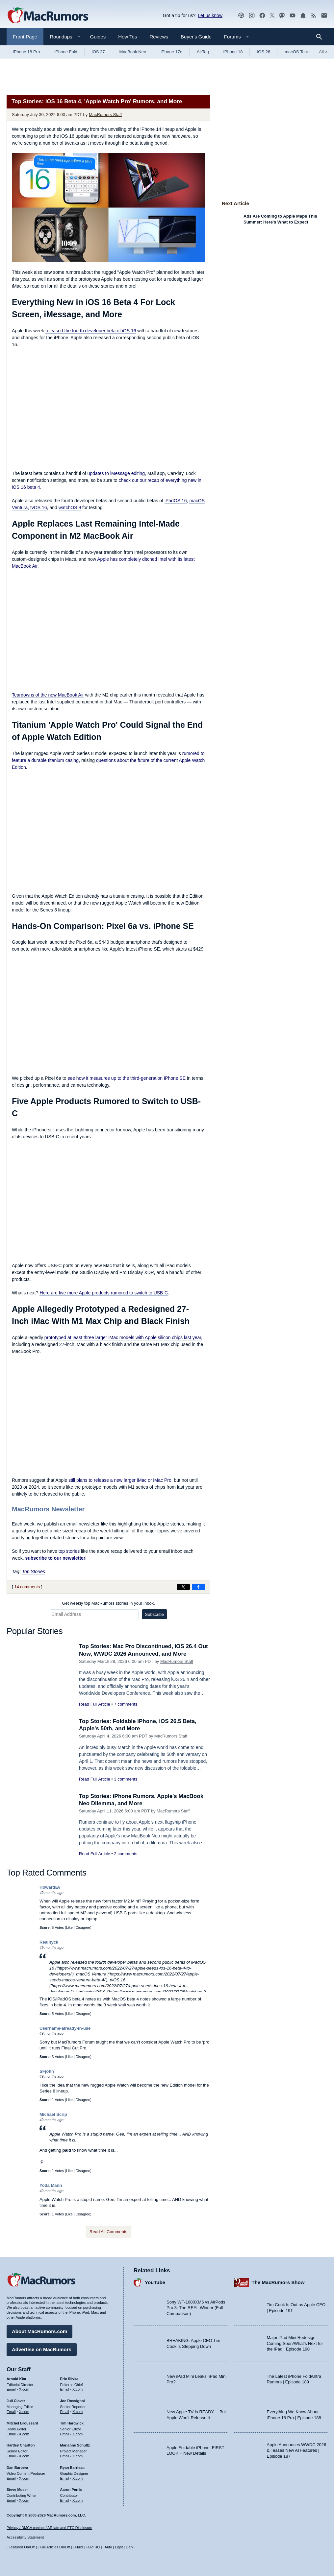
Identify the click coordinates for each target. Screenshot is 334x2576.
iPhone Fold (65, 51)
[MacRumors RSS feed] (313, 15)
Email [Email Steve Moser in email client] (11, 2500)
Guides (98, 36)
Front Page (25, 36)
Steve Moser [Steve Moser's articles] (17, 2490)
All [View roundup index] (323, 51)
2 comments (125, 1853)
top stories (69, 1551)
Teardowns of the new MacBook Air (48, 694)
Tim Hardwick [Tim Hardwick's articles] (72, 2423)
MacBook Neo (132, 51)
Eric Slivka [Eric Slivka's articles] (69, 2379)
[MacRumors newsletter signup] (324, 15)
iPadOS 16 (176, 500)
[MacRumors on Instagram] (251, 15)
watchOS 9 (70, 507)
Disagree (83, 1927)
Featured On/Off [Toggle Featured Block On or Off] (22, 2547)
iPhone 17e (171, 51)
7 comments (125, 1704)
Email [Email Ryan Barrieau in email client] (64, 2478)
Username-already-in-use (64, 2028)
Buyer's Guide (196, 36)
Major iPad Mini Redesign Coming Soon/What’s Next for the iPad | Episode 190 (295, 2343)
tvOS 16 (38, 507)
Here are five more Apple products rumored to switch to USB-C (103, 1292)
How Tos (127, 36)
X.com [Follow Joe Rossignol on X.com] (77, 2412)
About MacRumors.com (39, 2331)
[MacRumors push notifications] (303, 15)
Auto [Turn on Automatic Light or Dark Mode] (108, 2547)
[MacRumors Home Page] (48, 15)
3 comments (125, 1779)
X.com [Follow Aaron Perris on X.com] (77, 2500)
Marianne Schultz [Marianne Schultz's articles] (75, 2445)
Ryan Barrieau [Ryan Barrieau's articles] (72, 2468)
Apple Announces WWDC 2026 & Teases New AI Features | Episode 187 (296, 2450)
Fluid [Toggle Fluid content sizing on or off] (79, 2547)
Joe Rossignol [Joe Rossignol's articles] (72, 2401)
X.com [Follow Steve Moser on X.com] (24, 2500)
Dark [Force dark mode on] (129, 2547)
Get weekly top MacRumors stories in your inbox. (108, 1603)
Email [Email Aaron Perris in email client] (64, 2500)
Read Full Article (94, 1704)
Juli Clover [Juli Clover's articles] (16, 2401)
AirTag (203, 51)
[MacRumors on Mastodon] (282, 15)
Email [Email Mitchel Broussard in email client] (11, 2434)
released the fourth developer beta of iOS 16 (90, 330)
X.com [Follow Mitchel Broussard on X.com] (24, 2434)
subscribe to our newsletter (55, 1558)
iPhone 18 (233, 51)
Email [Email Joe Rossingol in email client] (64, 2412)
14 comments (27, 1586)
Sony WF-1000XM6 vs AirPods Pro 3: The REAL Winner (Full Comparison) (196, 2308)
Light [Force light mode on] (119, 2547)
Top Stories (33, 1571)
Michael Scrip (53, 2114)
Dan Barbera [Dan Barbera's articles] (17, 2468)
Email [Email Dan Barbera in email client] (11, 2478)
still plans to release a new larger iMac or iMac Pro (119, 1480)
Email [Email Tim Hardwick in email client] (64, 2434)
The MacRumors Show (278, 2282)
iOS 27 (98, 51)
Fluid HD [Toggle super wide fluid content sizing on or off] (93, 2547)
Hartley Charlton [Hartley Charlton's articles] (21, 2445)
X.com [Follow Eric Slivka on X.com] (77, 2389)
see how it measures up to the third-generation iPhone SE (126, 1078)
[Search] (321, 36)
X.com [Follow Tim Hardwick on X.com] (77, 2434)
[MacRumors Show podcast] (241, 15)
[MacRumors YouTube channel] (292, 15)
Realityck (48, 1942)
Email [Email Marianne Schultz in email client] (64, 2456)
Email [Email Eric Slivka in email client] (64, 2389)
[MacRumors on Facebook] (262, 15)
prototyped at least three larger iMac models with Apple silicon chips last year (122, 1337)
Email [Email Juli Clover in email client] (11, 2412)
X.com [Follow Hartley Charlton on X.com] (24, 2456)
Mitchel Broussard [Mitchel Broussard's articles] (22, 2423)
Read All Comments (108, 2231)
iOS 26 (263, 51)
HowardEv (50, 1887)
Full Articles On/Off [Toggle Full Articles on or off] (55, 2547)
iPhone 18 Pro (26, 51)
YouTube (155, 2282)
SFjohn (46, 2071)
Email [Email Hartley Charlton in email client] (11, 2456)
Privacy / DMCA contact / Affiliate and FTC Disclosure (49, 2528)
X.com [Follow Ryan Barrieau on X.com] (77, 2478)
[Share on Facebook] (198, 1587)
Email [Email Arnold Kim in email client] (11, 2389)
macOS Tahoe (298, 51)
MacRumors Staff (105, 114)
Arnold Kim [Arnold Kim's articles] (16, 2379)
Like (69, 1927)
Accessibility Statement (25, 2537)
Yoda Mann (50, 2185)
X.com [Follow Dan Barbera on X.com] (24, 2478)
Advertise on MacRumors (41, 2349)
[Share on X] (183, 1587)
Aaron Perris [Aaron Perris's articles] (71, 2490)
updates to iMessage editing (116, 473)
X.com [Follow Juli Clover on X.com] (24, 2412)
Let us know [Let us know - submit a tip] (210, 15)
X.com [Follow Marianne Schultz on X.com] (77, 2456)
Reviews (158, 36)
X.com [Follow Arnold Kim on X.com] (24, 2389)
